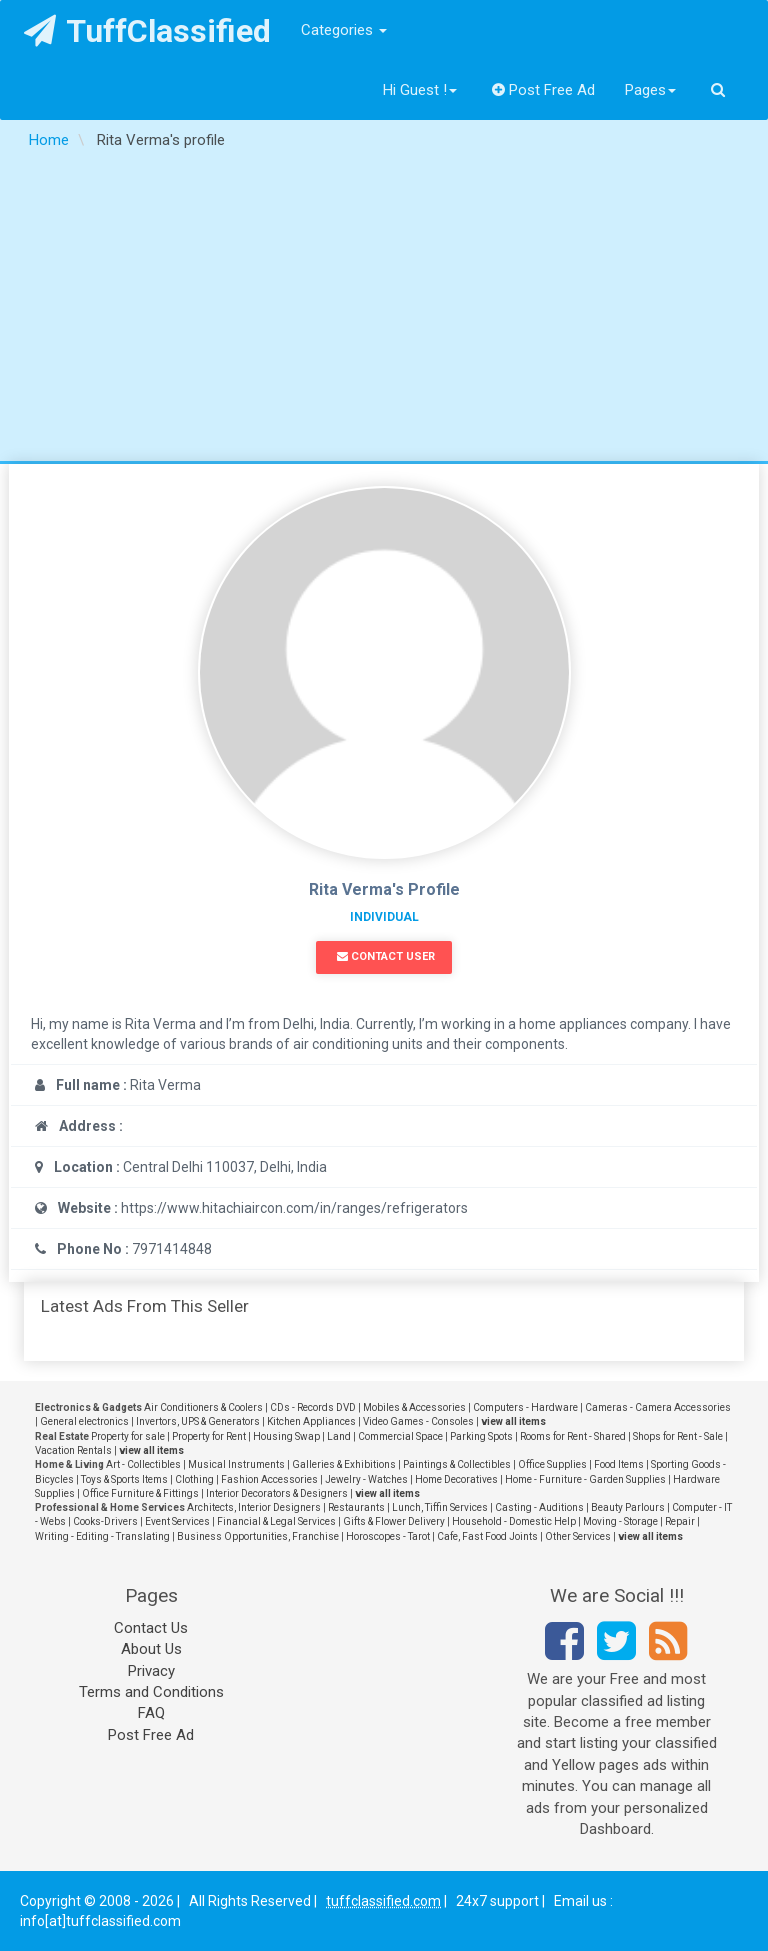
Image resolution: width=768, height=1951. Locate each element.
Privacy (151, 1671)
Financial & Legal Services (276, 1521)
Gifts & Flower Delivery (394, 1521)
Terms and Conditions (151, 1692)
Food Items (619, 1464)
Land (339, 1436)
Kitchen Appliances (311, 1421)
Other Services (578, 1536)
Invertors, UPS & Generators (198, 1421)
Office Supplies (552, 1464)
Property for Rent (209, 1436)
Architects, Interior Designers (254, 1507)
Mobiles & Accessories (414, 1407)
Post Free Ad (544, 90)
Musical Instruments (236, 1464)
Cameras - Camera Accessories (658, 1407)
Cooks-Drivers (105, 1521)
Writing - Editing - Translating (102, 1536)
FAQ (151, 1713)
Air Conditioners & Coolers (203, 1407)
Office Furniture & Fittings (140, 1493)
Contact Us (151, 1628)
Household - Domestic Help (514, 1521)
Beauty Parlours (628, 1507)
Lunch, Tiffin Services (440, 1507)
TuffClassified (147, 31)
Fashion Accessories (269, 1479)
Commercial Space (400, 1436)
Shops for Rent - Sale (678, 1436)
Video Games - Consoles (418, 1421)
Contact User (386, 956)
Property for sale (128, 1436)
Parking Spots (481, 1436)
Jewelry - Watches (366, 1479)
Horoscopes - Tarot (388, 1536)
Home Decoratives (456, 1479)
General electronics (84, 1421)
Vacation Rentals (73, 1450)
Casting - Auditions (539, 1507)
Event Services (177, 1521)
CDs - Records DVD (313, 1407)
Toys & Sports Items (124, 1479)
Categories (344, 30)
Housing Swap (286, 1436)
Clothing (194, 1479)
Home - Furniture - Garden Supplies (585, 1479)
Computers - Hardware (525, 1407)
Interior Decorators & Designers (277, 1493)
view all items (513, 1421)
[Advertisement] (384, 311)
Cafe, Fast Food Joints (487, 1536)
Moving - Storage (620, 1521)
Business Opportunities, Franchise (258, 1536)
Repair (680, 1521)
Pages (650, 90)
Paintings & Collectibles (457, 1464)
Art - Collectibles (143, 1464)
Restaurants (356, 1507)
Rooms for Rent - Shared (573, 1436)
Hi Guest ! (420, 90)
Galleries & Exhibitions (344, 1464)
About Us (151, 1649)
